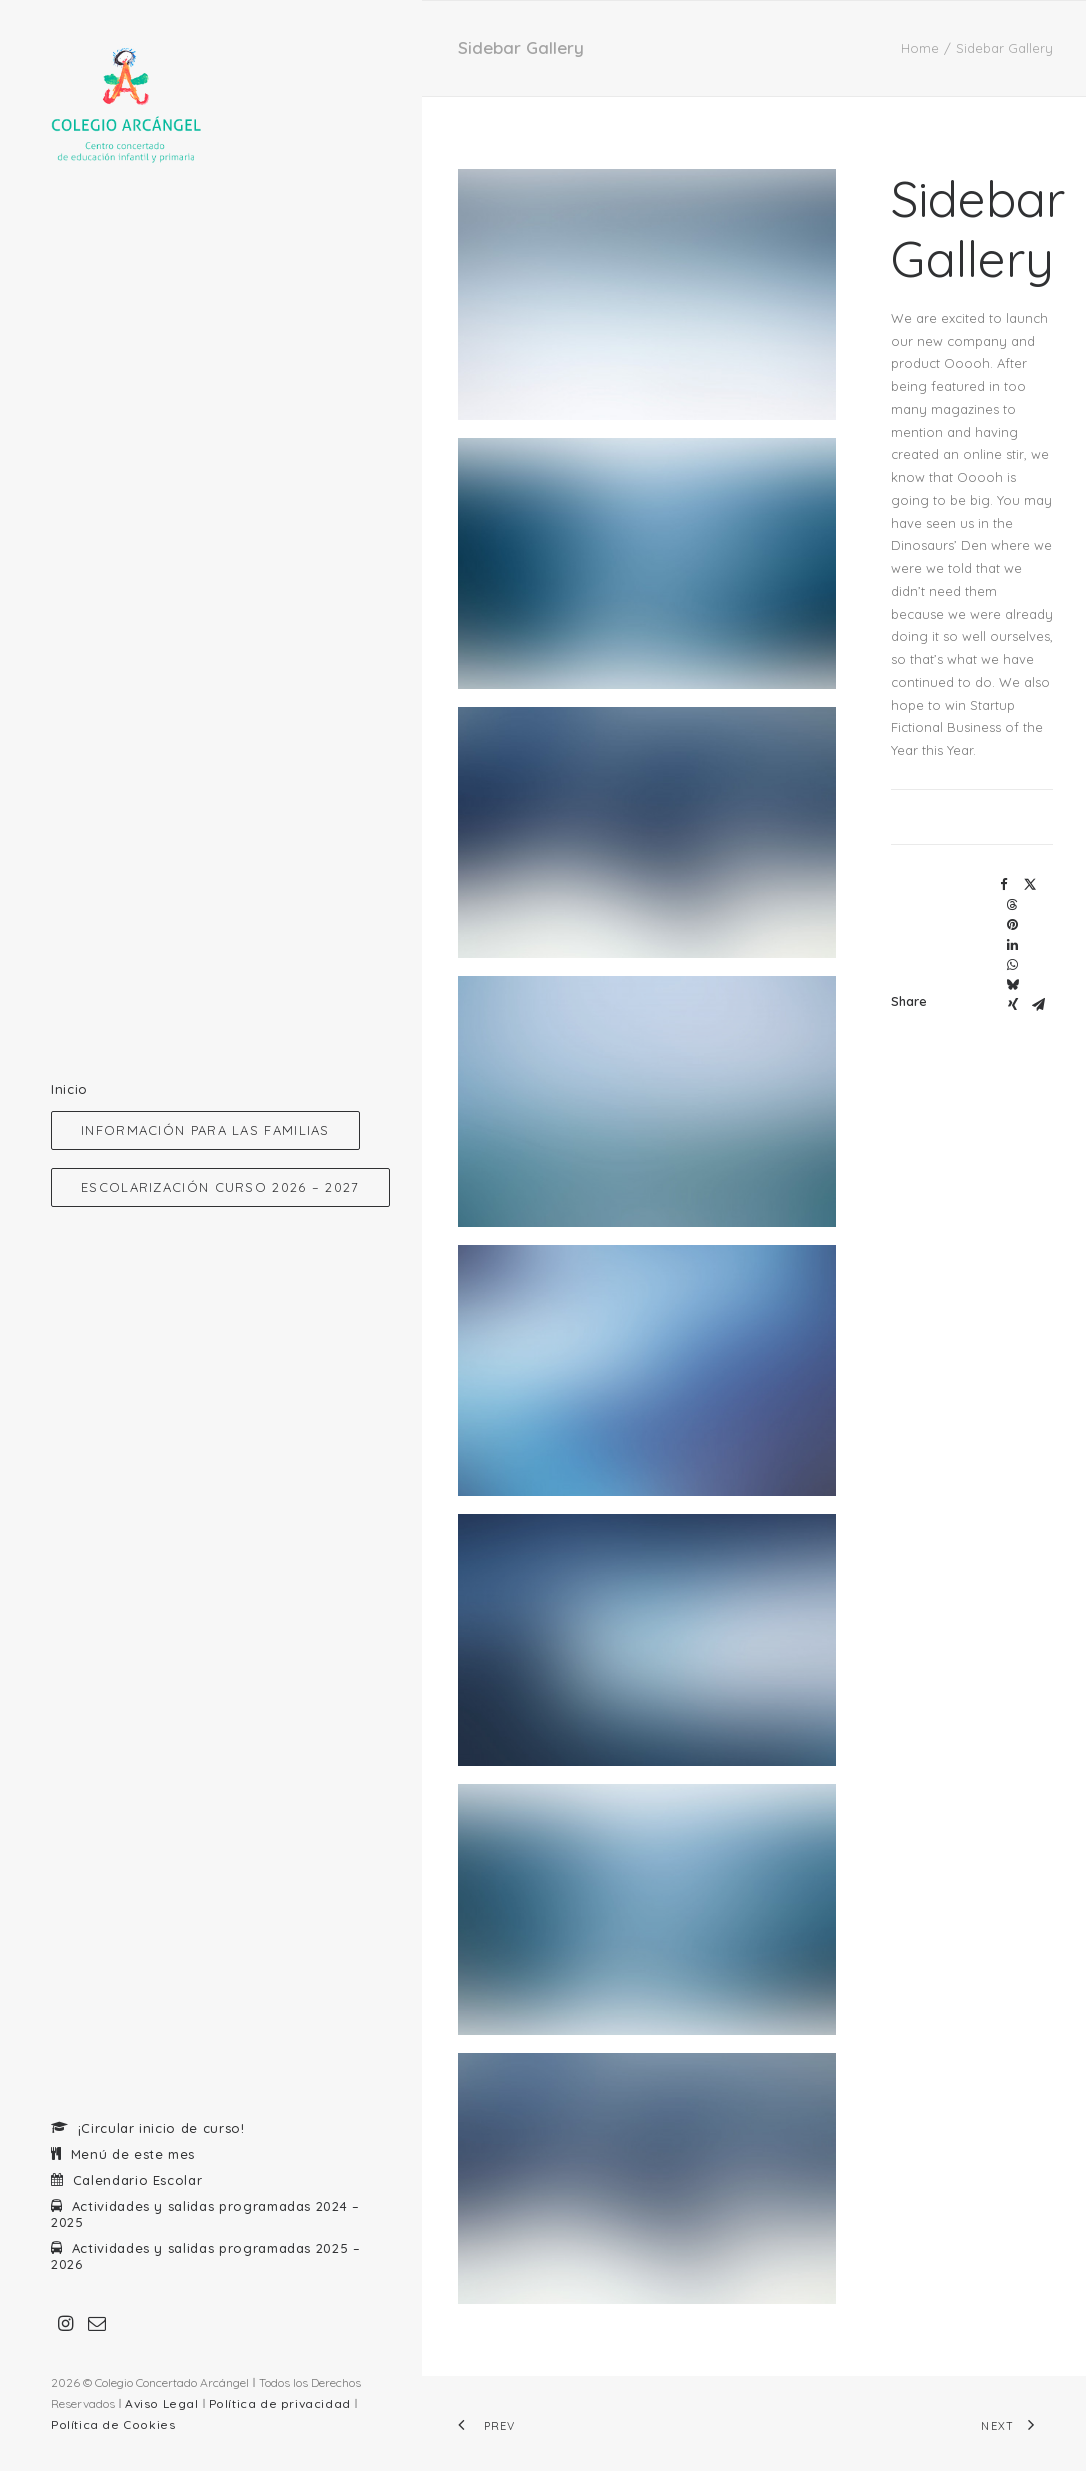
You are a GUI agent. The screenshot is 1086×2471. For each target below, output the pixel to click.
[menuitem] (66, 2324)
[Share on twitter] (1030, 885)
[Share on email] (1039, 1005)
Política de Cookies (113, 2424)
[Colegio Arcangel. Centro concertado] (209, 106)
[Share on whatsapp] (1013, 965)
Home (920, 48)
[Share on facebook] (1004, 885)
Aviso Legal (162, 2403)
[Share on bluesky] (1013, 985)
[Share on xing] (1013, 1005)
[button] (66, 2324)
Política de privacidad (280, 2403)
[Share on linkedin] (1013, 945)
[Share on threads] (1013, 905)
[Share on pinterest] (1013, 925)
